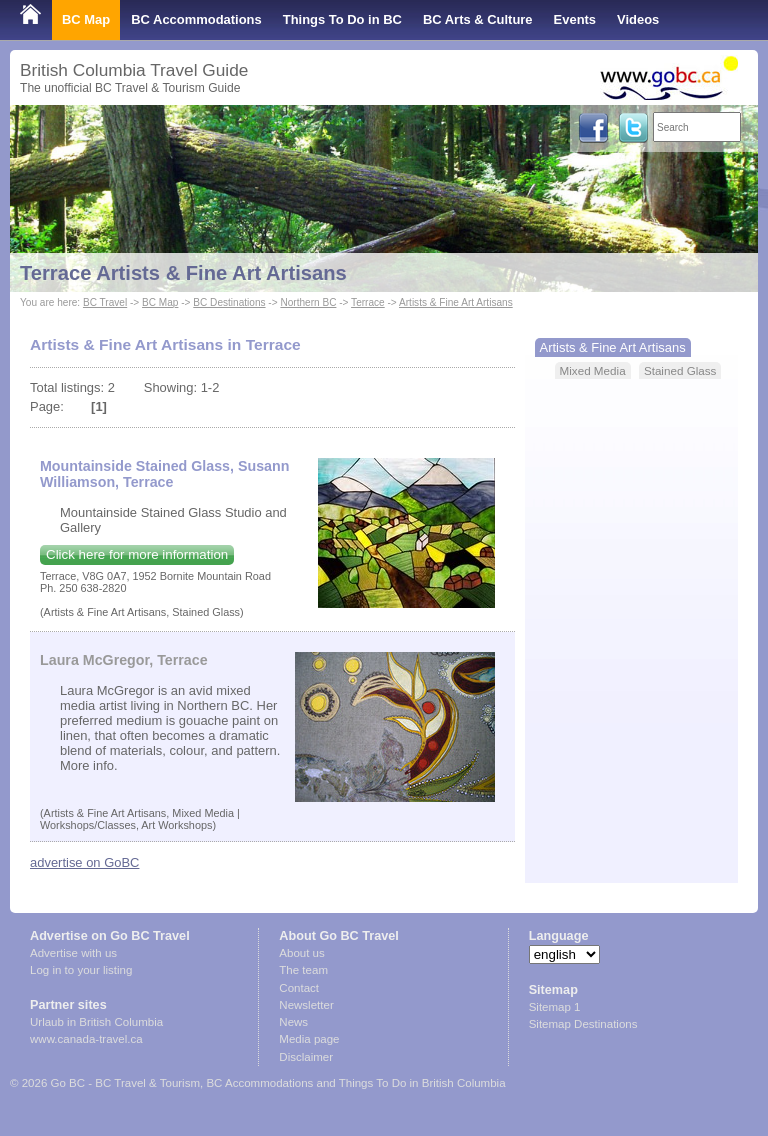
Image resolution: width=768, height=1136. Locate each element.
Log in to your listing (81, 970)
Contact (299, 988)
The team (303, 970)
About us (301, 953)
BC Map (86, 19)
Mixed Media (593, 370)
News (293, 1022)
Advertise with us (73, 953)
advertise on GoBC (84, 862)
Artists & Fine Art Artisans (456, 302)
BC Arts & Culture (478, 19)
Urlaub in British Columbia (96, 1022)
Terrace (368, 302)
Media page (309, 1039)
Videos (638, 19)
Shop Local (55, 59)
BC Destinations (229, 302)
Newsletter (306, 1005)
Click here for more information (137, 554)
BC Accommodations (196, 19)
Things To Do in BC (342, 19)
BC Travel (105, 302)
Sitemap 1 (555, 1007)
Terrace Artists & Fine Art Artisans (183, 273)
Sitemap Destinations (583, 1024)
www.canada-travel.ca (86, 1039)
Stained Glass (680, 370)
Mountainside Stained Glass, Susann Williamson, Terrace (164, 474)
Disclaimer (306, 1057)
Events (575, 19)
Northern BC (308, 302)
